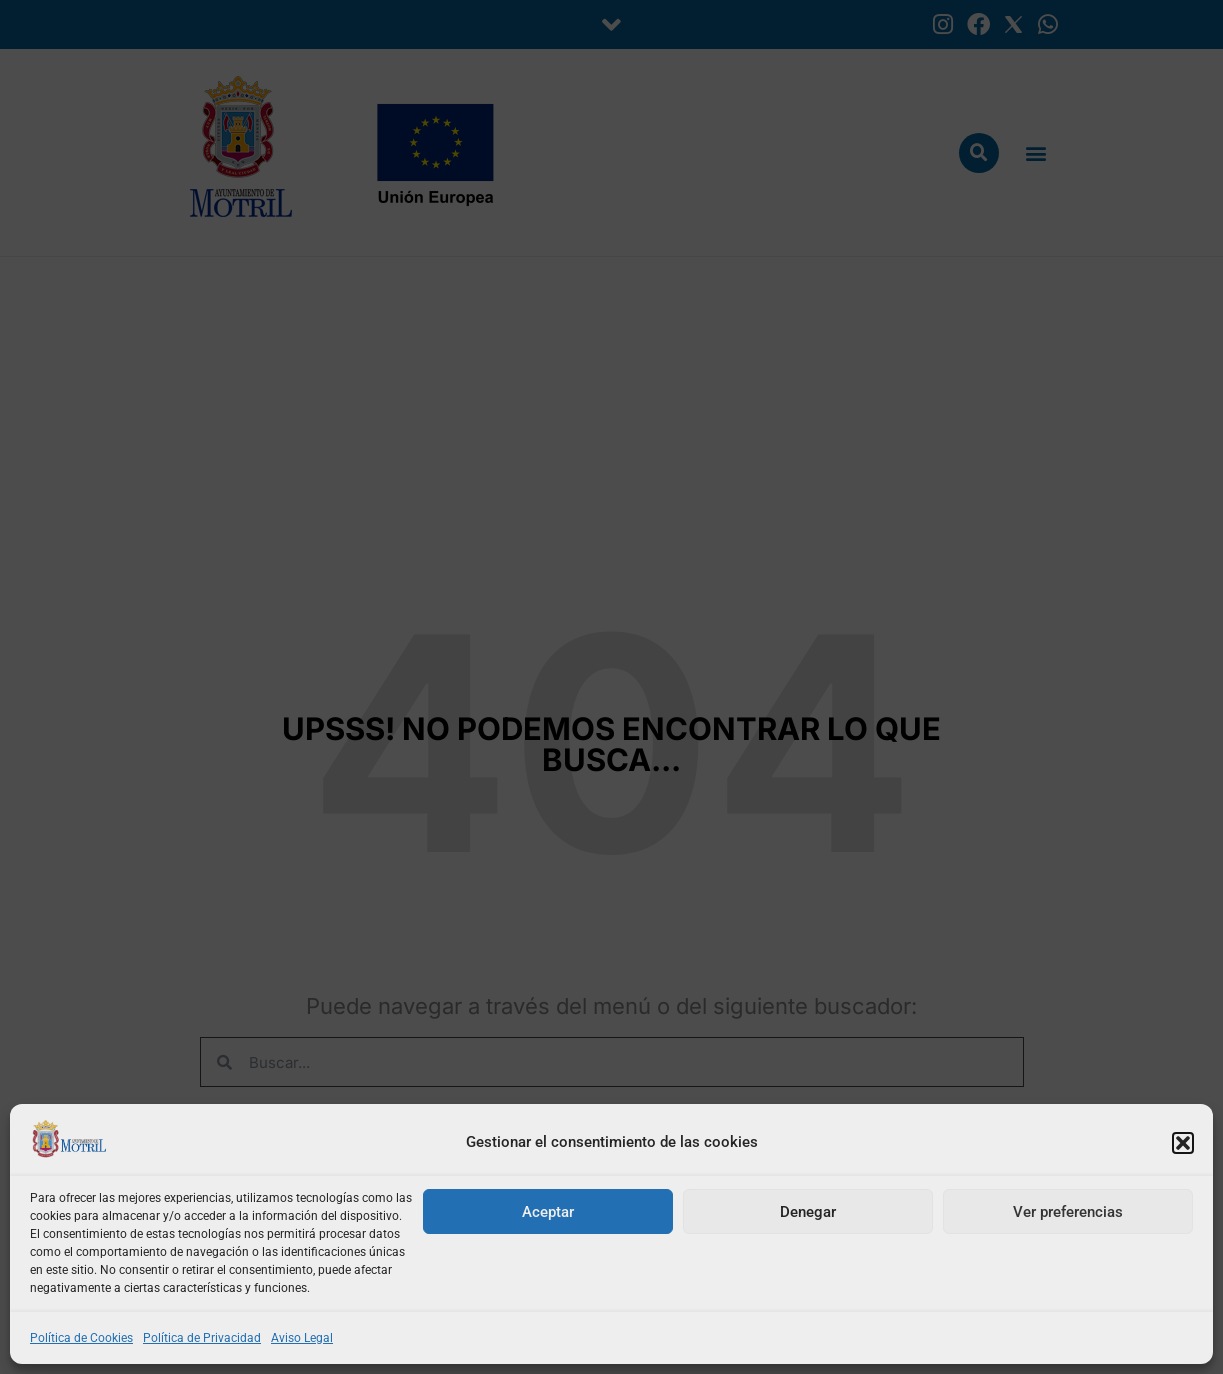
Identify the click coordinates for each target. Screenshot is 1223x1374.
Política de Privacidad (202, 1338)
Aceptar (548, 1212)
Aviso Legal (302, 1338)
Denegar (808, 1212)
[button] (1183, 1143)
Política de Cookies (81, 1338)
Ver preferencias (1068, 1212)
